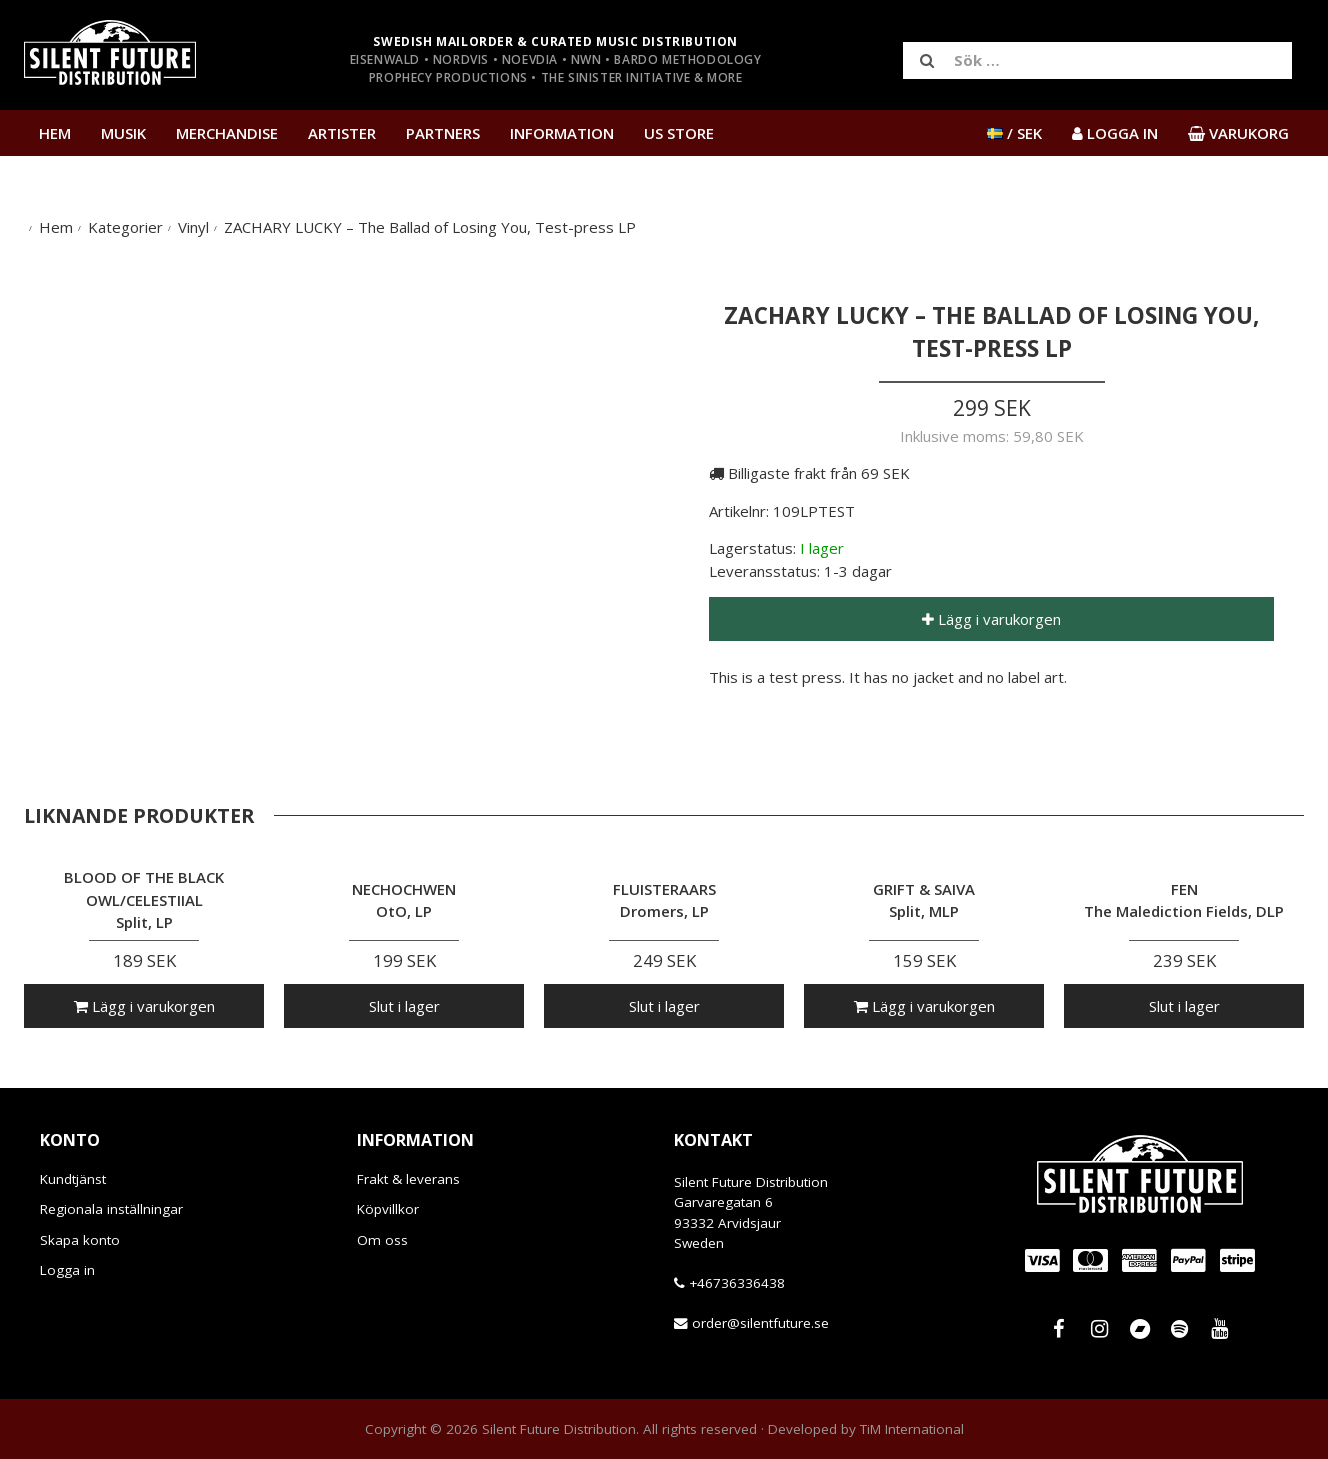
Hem (55, 133)
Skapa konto (80, 1240)
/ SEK (1014, 133)
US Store (679, 133)
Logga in (67, 1270)
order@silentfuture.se (760, 1323)
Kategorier (125, 227)
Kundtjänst (73, 1179)
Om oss (382, 1240)
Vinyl (193, 227)
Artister (342, 133)
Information (562, 133)
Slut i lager (404, 1006)
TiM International (912, 1429)
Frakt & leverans (408, 1179)
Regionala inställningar (111, 1209)
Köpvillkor (388, 1209)
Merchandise (227, 133)
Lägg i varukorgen (991, 619)
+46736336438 (737, 1283)
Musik (123, 133)
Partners (443, 133)
